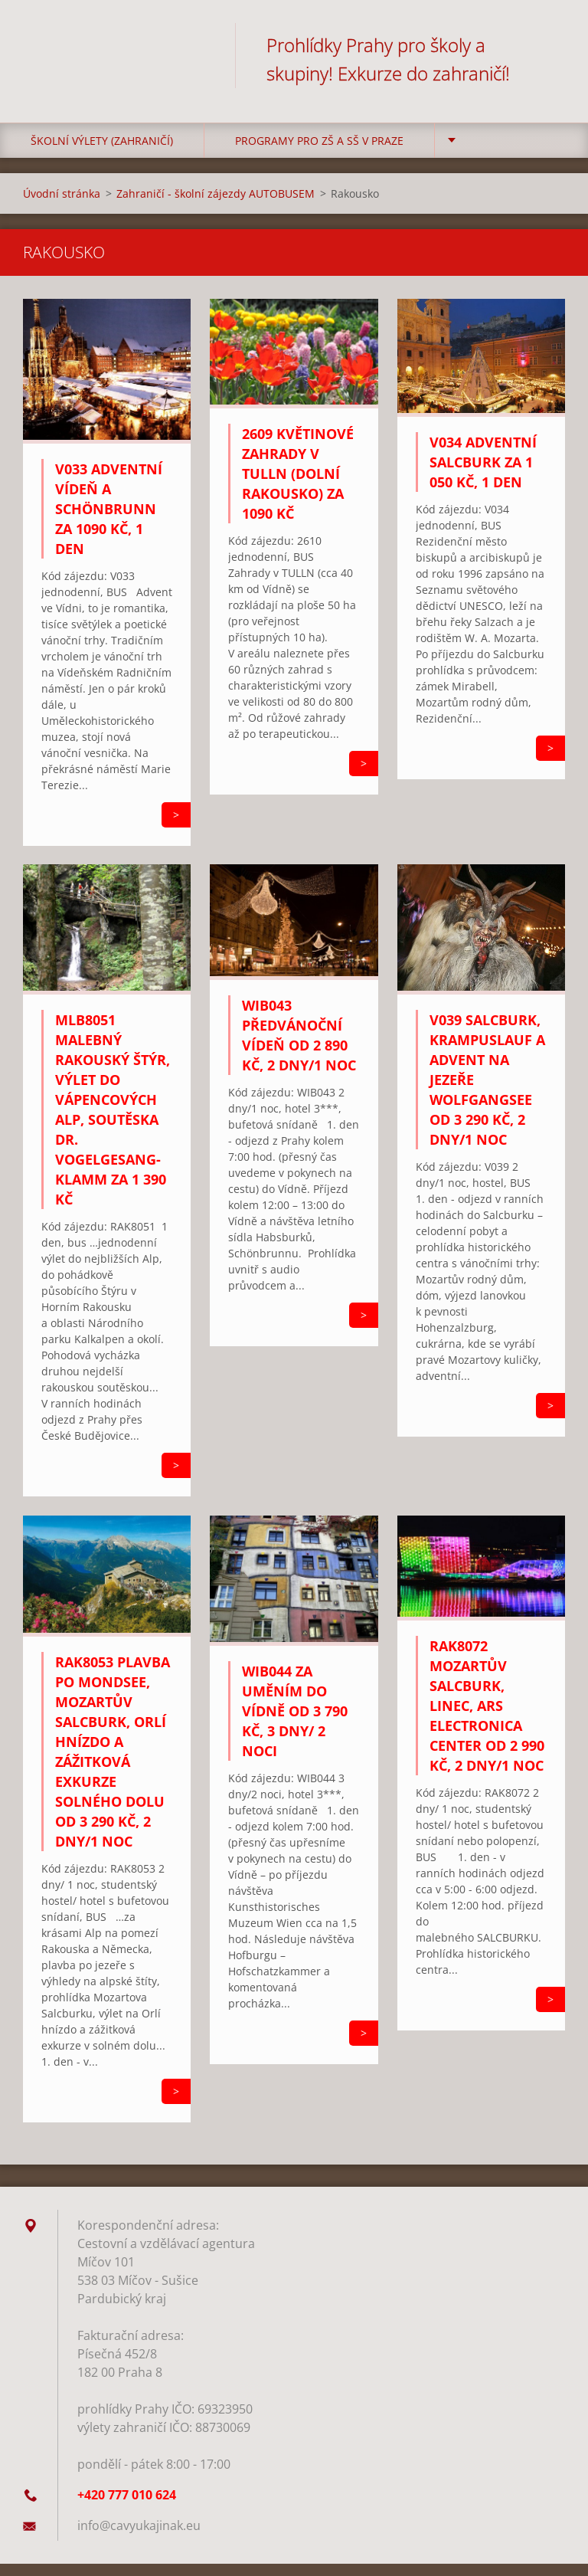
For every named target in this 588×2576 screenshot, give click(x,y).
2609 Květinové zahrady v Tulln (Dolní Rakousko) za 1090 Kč (298, 487)
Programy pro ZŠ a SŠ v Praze (319, 153)
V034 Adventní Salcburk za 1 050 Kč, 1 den (483, 474)
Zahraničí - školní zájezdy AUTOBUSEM (215, 205)
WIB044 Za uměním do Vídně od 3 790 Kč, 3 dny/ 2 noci (295, 1723)
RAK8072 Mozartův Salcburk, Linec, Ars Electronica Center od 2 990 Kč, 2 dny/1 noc (487, 1718)
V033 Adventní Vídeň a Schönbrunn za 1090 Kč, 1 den (108, 521)
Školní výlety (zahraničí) (102, 153)
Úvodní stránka (61, 205)
